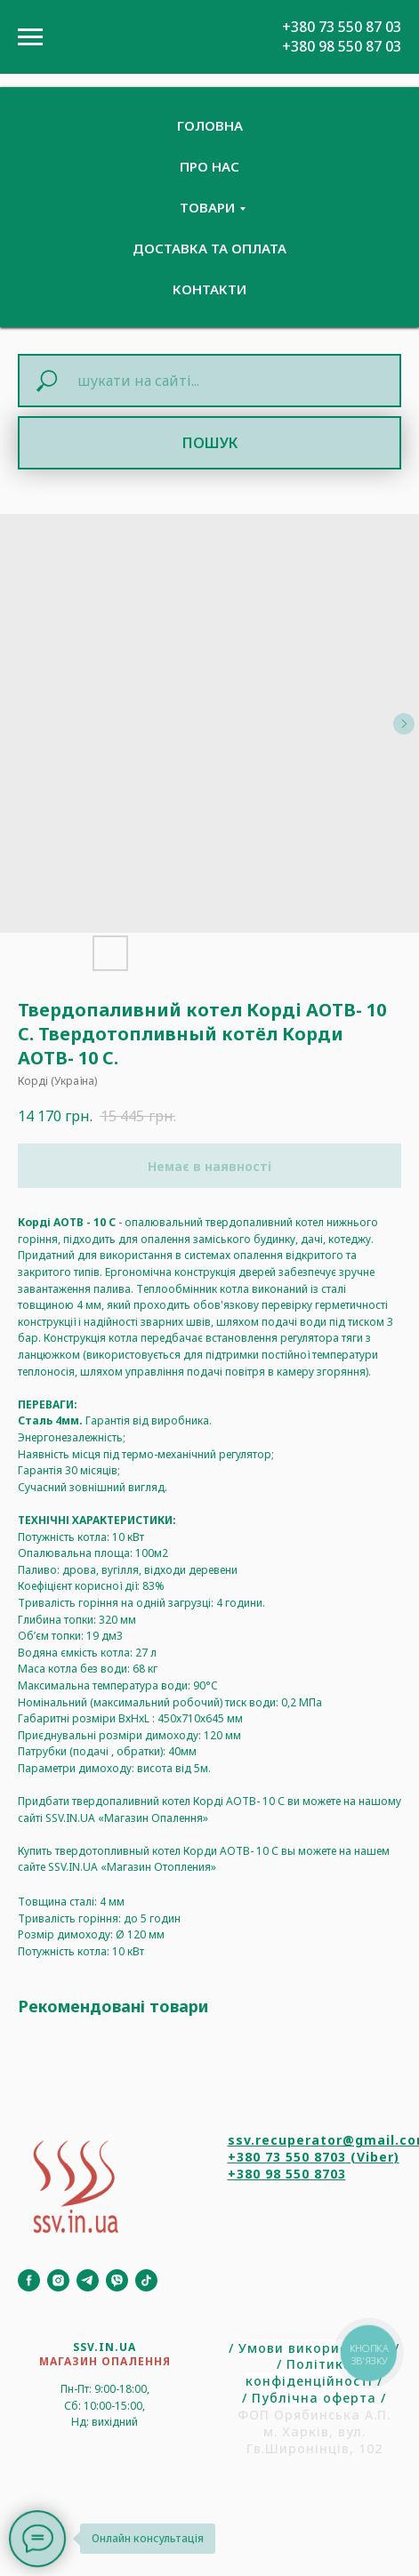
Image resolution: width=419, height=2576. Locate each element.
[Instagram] (58, 2280)
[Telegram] (88, 2280)
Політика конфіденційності (309, 2372)
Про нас (209, 166)
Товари (207, 207)
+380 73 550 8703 (287, 2156)
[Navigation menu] (30, 37)
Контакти (209, 289)
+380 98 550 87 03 (341, 46)
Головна (210, 125)
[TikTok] (146, 2280)
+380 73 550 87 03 (341, 26)
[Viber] (117, 2280)
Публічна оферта (314, 2397)
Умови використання (314, 2347)
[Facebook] (29, 2280)
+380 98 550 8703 (287, 2173)
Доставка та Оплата (209, 248)
